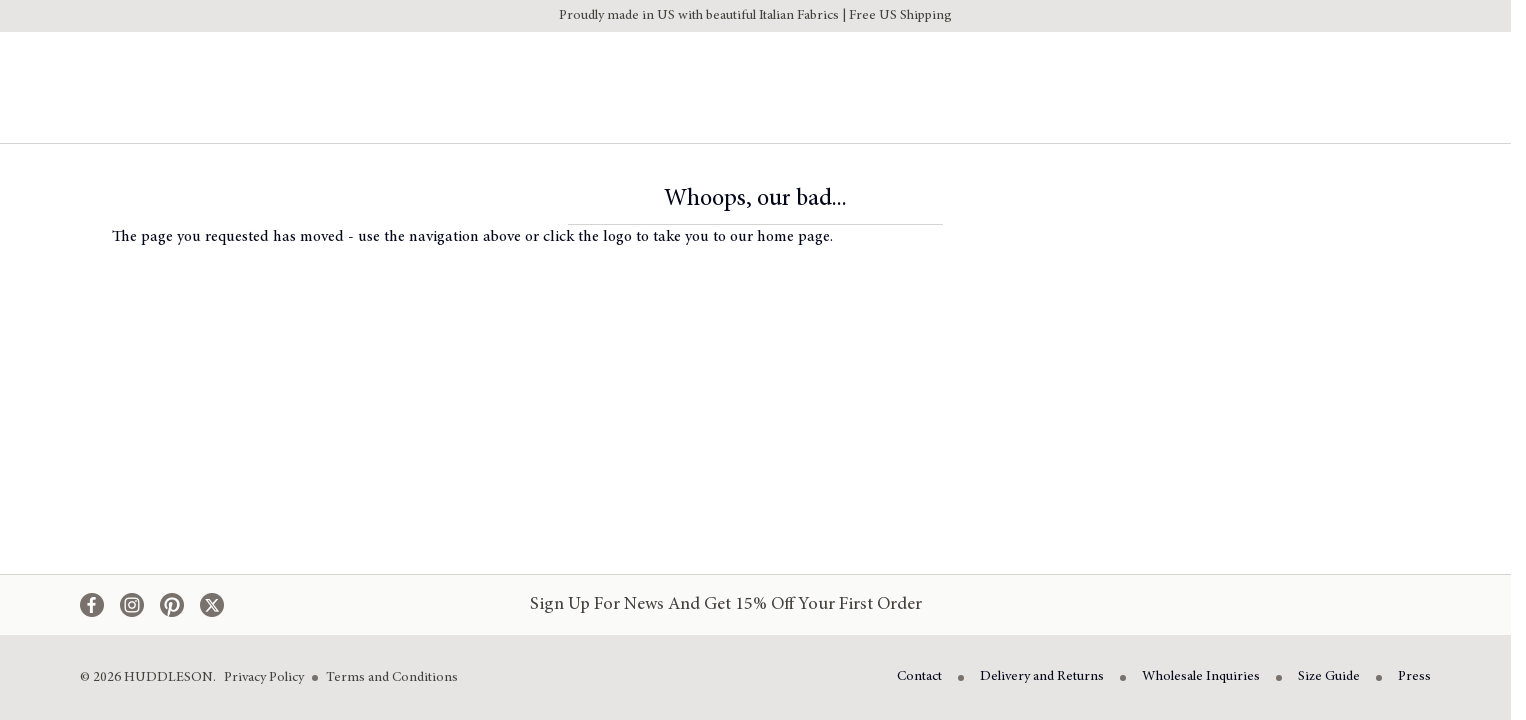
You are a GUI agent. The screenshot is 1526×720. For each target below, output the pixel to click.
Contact (919, 677)
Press (1414, 677)
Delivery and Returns (1042, 677)
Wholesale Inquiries (1201, 677)
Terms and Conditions (392, 678)
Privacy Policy (264, 678)
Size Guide (1329, 677)
